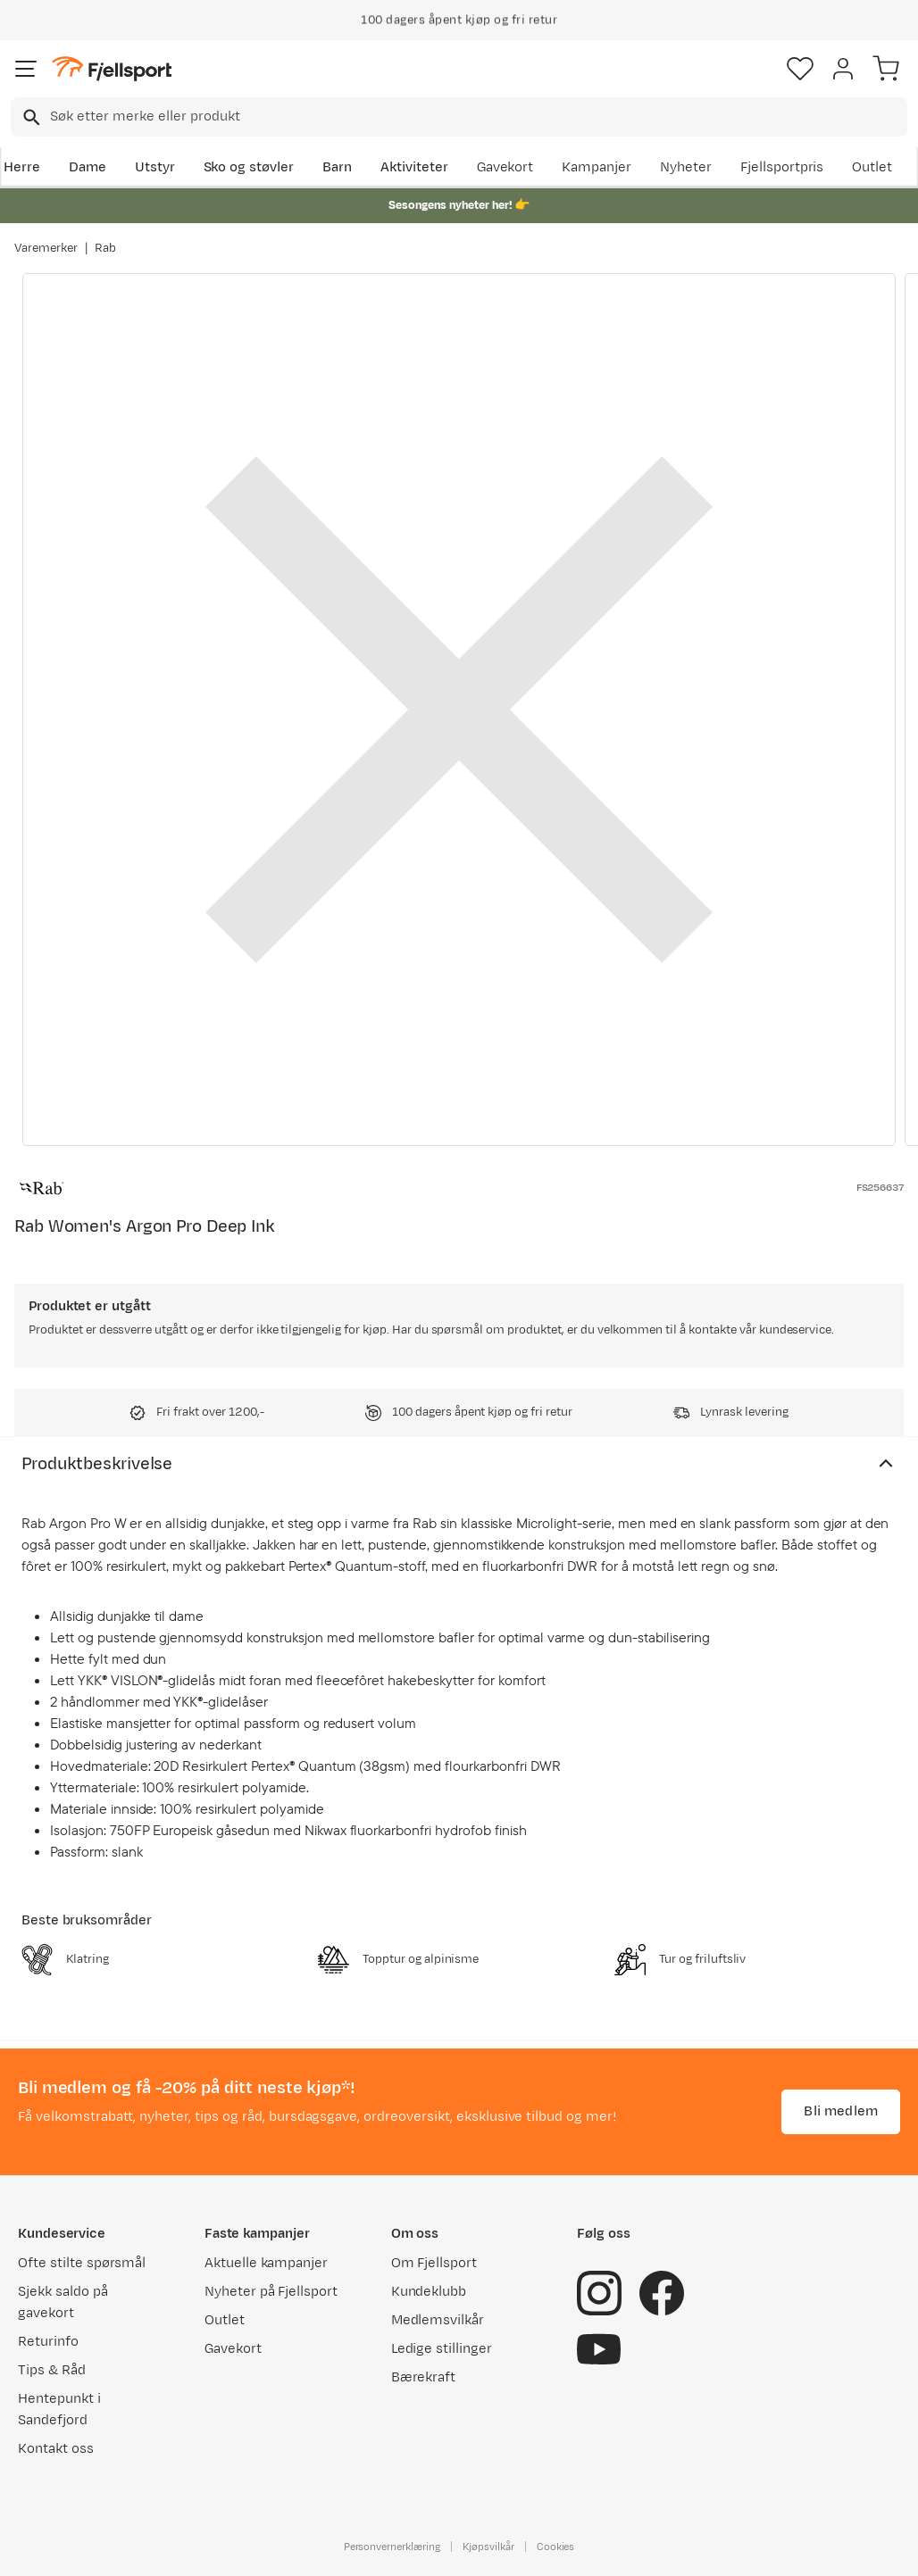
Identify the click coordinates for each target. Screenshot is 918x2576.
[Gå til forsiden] (111, 69)
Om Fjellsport (434, 2263)
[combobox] (459, 117)
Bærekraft (423, 2377)
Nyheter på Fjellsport (271, 2291)
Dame (87, 167)
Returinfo (48, 2341)
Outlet (872, 167)
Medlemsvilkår (438, 2320)
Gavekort (505, 167)
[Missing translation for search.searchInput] (30, 117)
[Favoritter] (800, 68)
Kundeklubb (429, 2291)
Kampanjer (596, 167)
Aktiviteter (414, 167)
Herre (22, 167)
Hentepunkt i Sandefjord (59, 2409)
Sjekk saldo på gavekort (63, 2302)
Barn (337, 167)
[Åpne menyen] (26, 69)
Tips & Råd (52, 2370)
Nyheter (686, 167)
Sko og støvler (249, 167)
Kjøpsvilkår (488, 2546)
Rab (105, 248)
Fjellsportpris (782, 167)
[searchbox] (477, 117)
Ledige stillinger (441, 2348)
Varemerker (46, 248)
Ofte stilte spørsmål (82, 2263)
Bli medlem (841, 2111)
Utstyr (155, 167)
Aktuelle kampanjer (266, 2263)
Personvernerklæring (392, 2546)
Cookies (556, 2546)
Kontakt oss (56, 2448)
